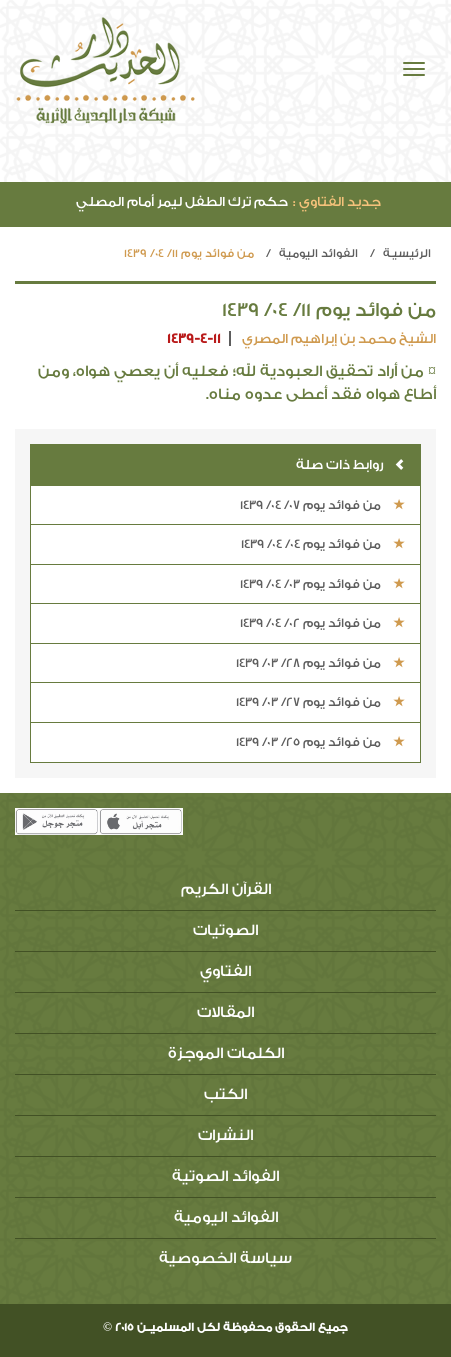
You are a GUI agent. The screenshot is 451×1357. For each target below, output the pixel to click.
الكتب (225, 1094)
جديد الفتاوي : (337, 201)
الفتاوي (225, 971)
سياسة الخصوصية (225, 1258)
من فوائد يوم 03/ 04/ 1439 (322, 584)
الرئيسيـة (407, 253)
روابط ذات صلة (350, 464)
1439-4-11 (194, 338)
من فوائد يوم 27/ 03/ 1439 (320, 702)
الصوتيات (225, 930)
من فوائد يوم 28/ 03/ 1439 (320, 663)
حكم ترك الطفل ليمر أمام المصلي (228, 201)
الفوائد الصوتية (225, 1176)
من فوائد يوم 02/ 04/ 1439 (322, 623)
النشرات (225, 1135)
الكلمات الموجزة (226, 1053)
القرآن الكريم (226, 889)
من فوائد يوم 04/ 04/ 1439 (323, 544)
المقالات (225, 1012)
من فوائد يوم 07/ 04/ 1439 (322, 505)
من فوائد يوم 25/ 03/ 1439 (320, 742)
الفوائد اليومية (318, 253)
